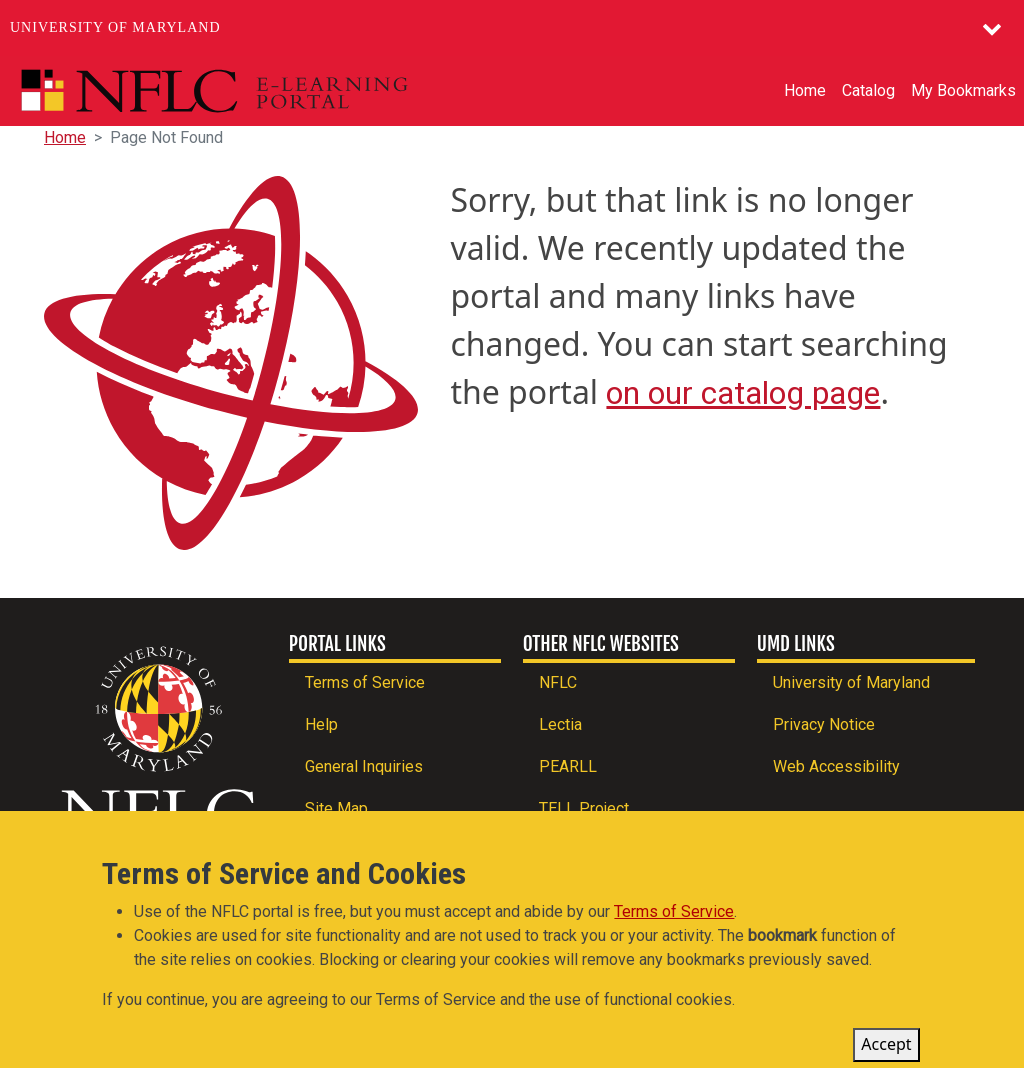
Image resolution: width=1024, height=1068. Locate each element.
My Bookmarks (963, 90)
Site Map (336, 808)
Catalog (868, 90)
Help (321, 724)
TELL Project (584, 808)
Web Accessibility (836, 766)
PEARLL (568, 766)
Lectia (560, 724)
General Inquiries (364, 766)
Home (805, 90)
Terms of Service (365, 682)
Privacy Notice (824, 724)
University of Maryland (115, 27)
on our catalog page (743, 393)
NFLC (558, 682)
